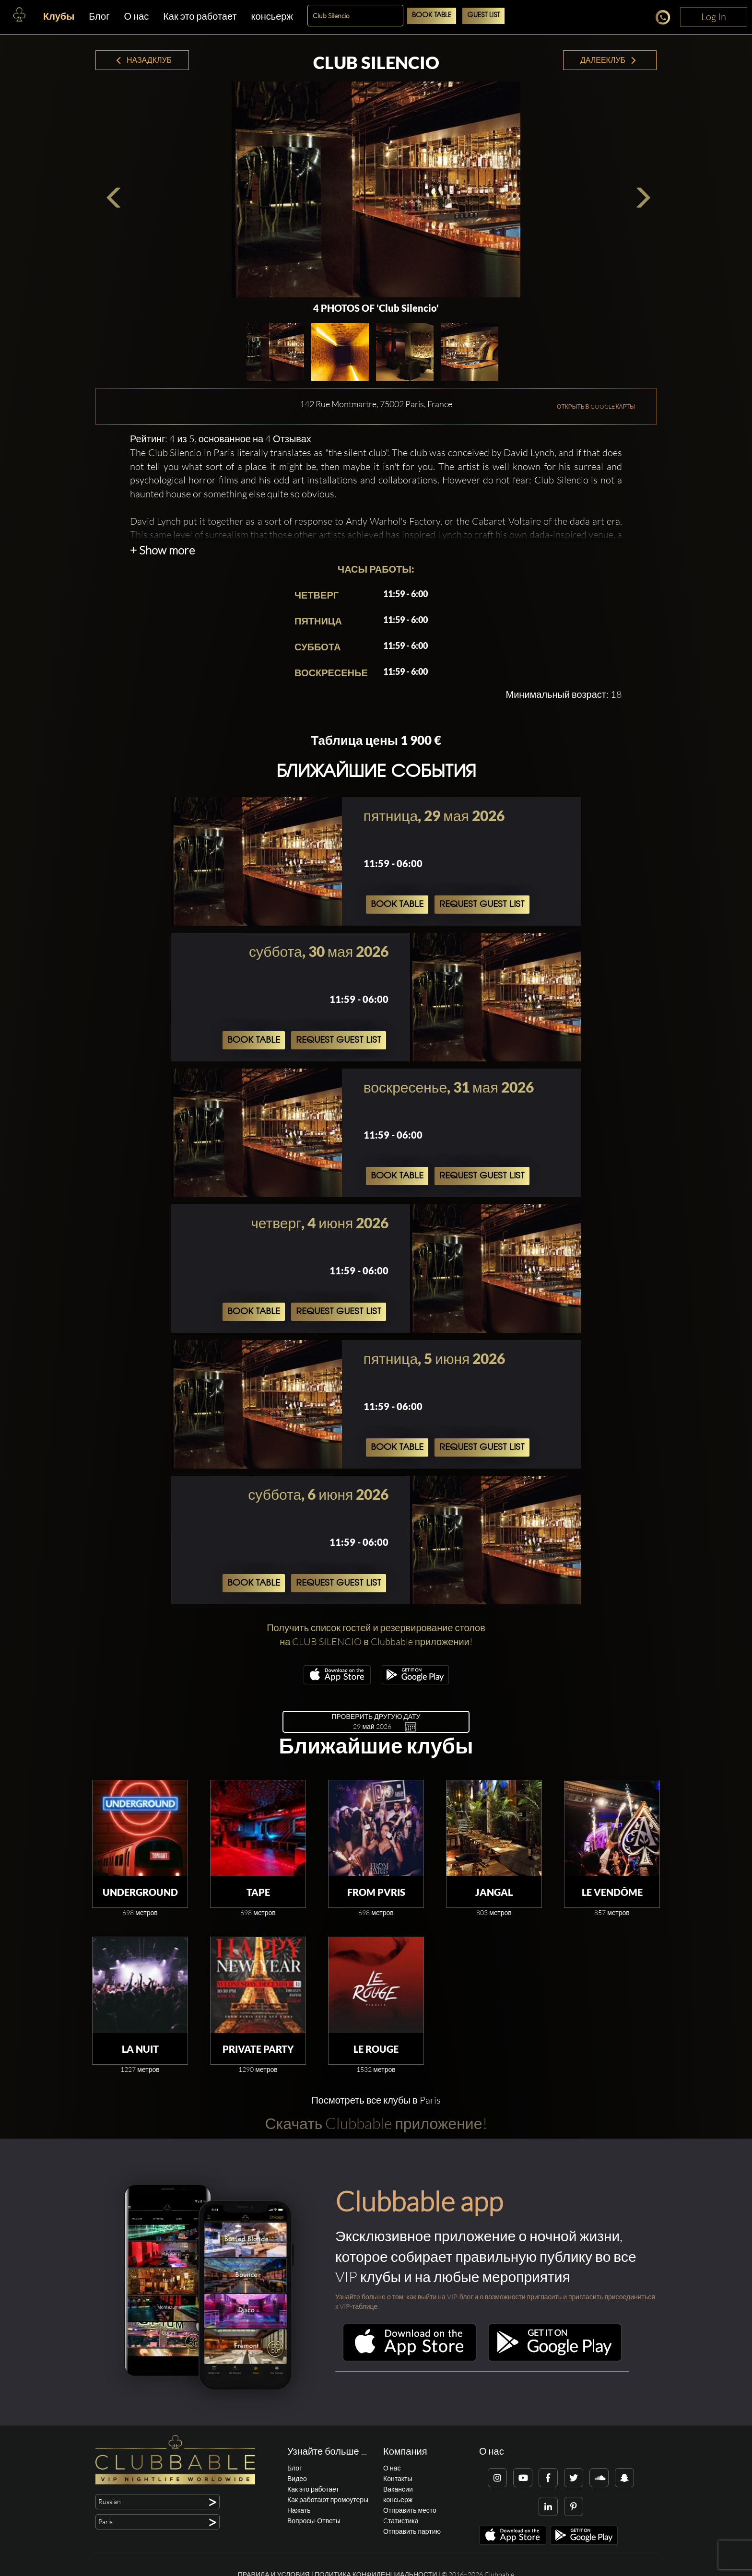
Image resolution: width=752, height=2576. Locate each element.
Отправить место (409, 2510)
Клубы (58, 16)
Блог (99, 16)
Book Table (431, 15)
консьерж (272, 16)
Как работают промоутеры (327, 2499)
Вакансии (398, 2489)
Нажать (298, 2510)
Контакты (397, 2478)
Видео (297, 2478)
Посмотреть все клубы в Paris (375, 2100)
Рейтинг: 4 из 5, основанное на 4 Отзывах (220, 439)
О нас (136, 16)
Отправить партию (412, 2531)
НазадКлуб (143, 60)
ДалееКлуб (608, 60)
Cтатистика (400, 2521)
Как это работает (199, 16)
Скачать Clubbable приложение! (376, 2123)
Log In (713, 17)
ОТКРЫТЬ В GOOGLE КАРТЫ (596, 406)
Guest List (483, 15)
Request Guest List (482, 904)
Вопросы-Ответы (314, 2521)
